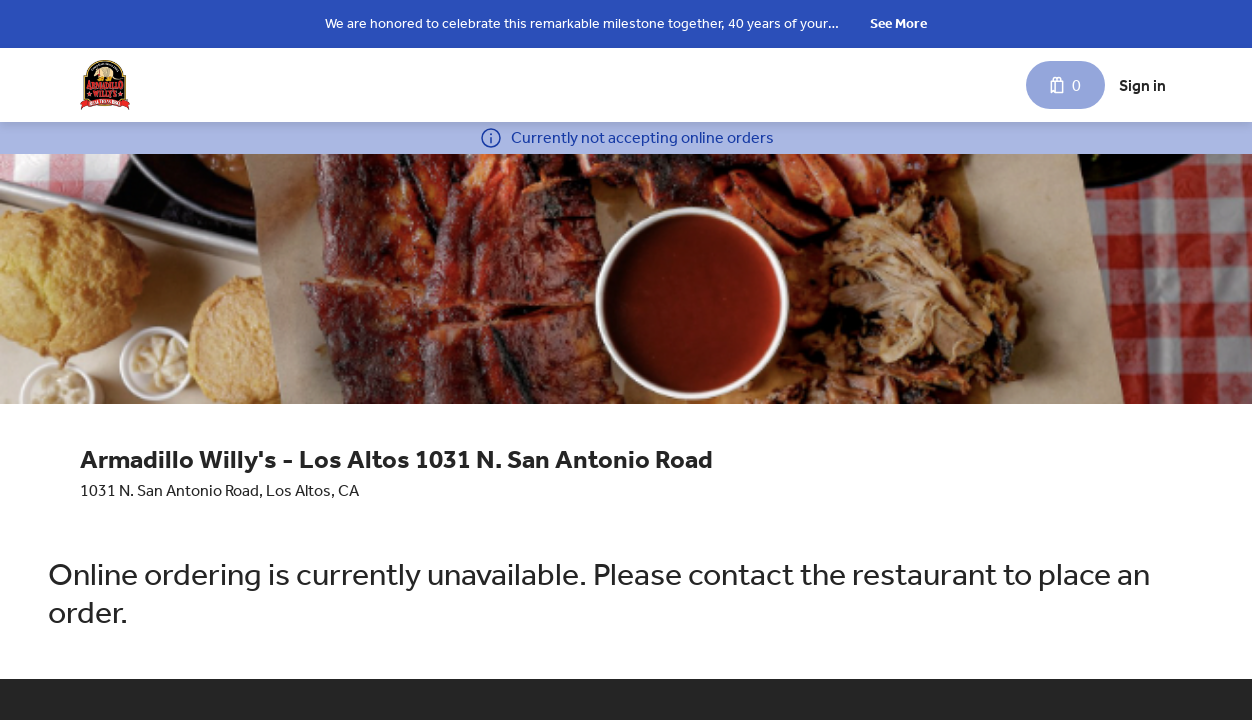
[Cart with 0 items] (1065, 85)
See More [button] (898, 23)
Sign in (1142, 85)
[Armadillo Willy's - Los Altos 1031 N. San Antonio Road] (105, 85)
